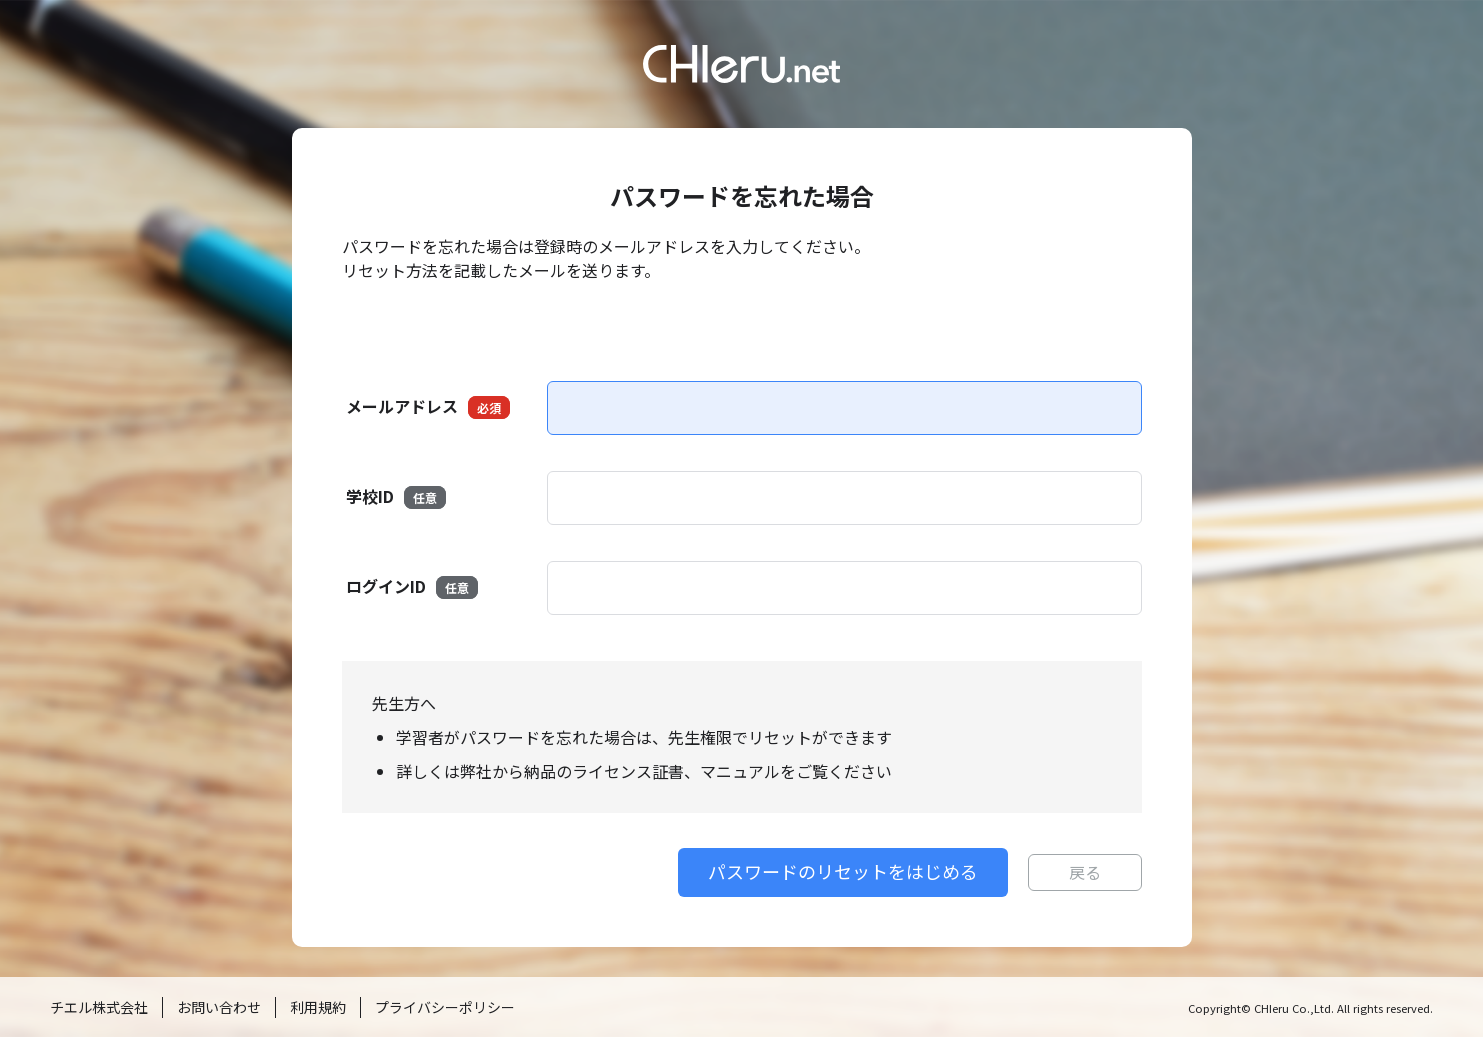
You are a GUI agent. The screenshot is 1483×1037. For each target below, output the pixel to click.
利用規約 (318, 1007)
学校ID (396, 496)
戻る (1085, 872)
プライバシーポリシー (445, 1007)
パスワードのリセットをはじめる (843, 871)
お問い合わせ (219, 1007)
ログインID (412, 586)
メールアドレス (428, 406)
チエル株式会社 (99, 1007)
